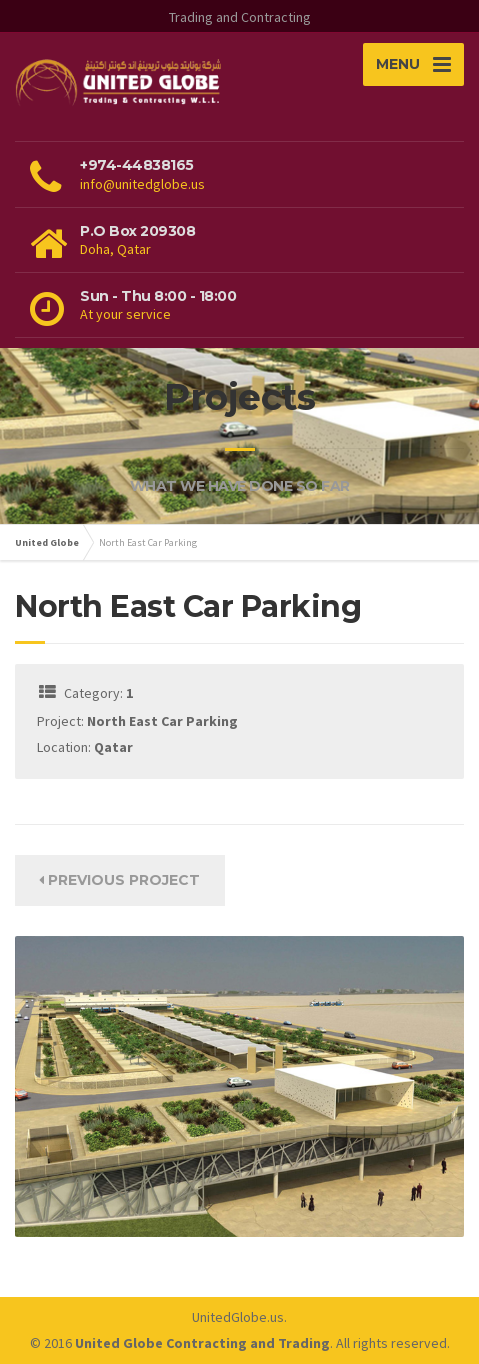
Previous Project (119, 880)
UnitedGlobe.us (238, 1317)
